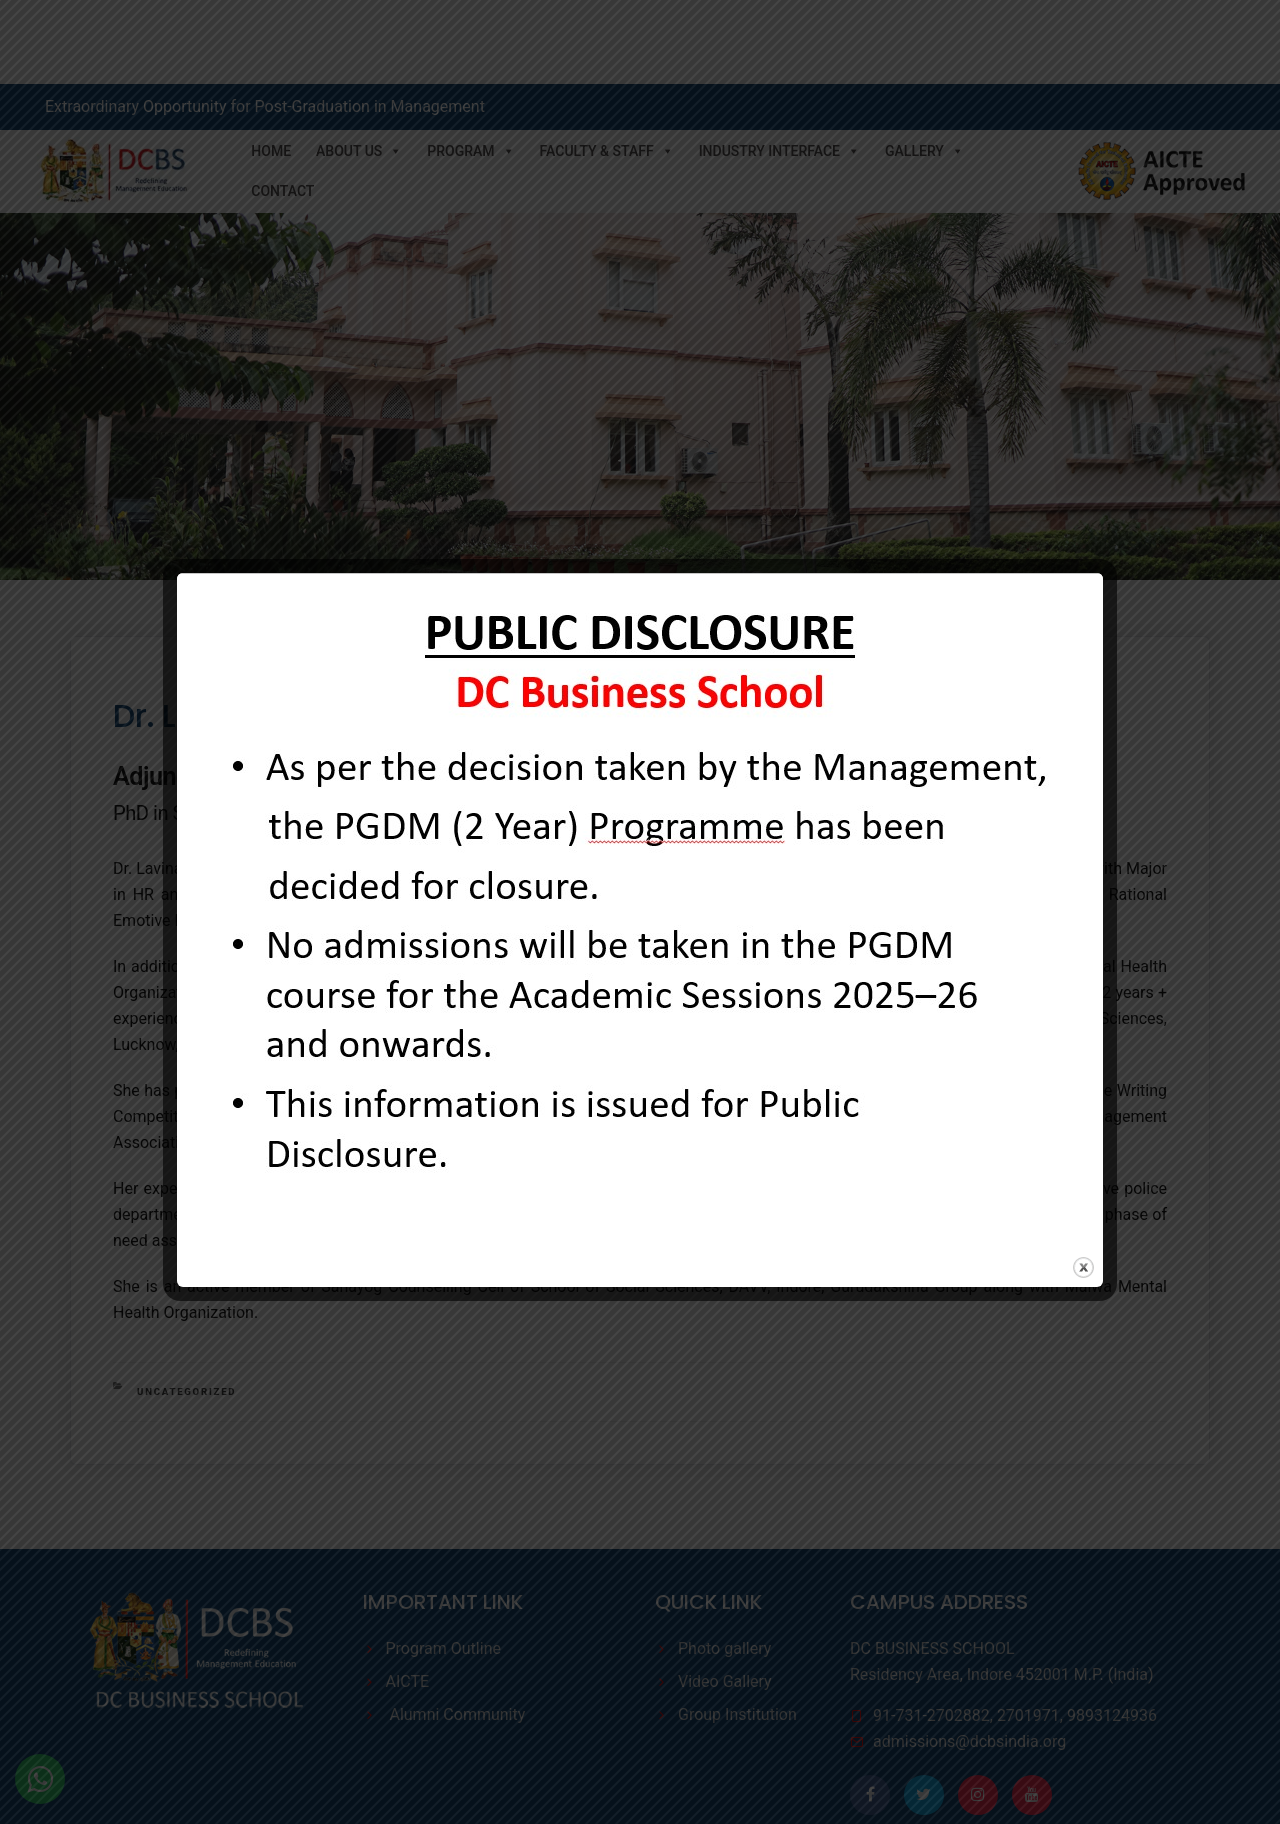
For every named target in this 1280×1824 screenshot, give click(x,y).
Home (271, 67)
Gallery (924, 67)
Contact (282, 107)
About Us (359, 67)
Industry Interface (779, 67)
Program (470, 67)
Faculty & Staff (607, 67)
